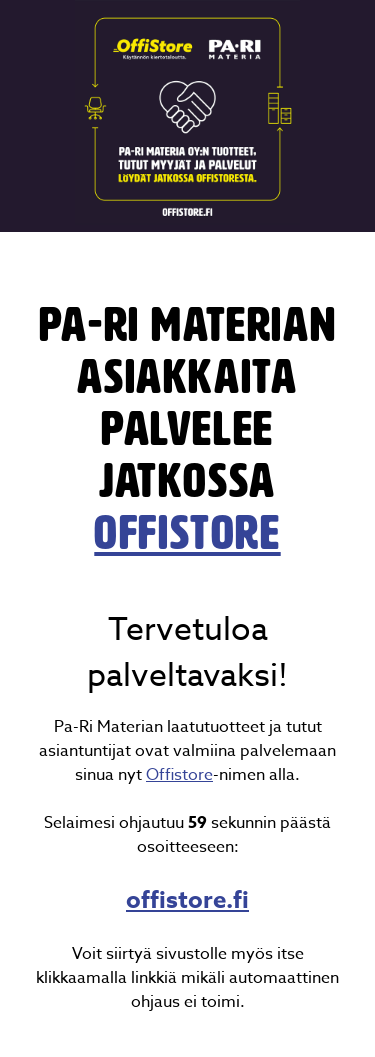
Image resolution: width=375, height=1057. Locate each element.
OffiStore (187, 533)
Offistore (179, 775)
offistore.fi (187, 900)
